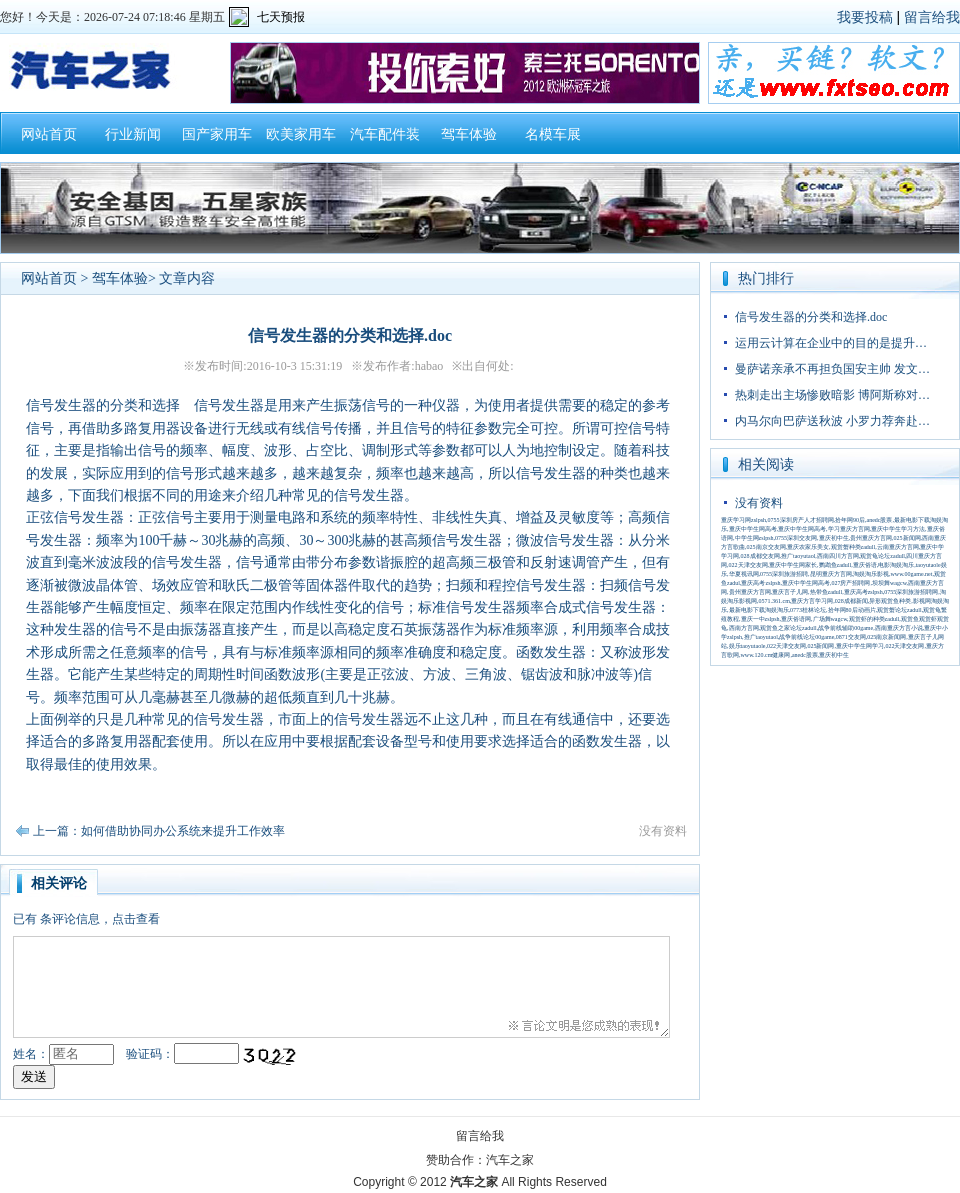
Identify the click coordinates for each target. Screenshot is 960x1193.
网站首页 (49, 134)
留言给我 (932, 17)
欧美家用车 (301, 134)
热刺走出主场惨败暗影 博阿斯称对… (832, 395)
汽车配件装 (385, 134)
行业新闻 (133, 134)
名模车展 (553, 134)
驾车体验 (469, 134)
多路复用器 (145, 428)
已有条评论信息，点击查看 (86, 919)
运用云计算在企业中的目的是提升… (831, 343)
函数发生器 (551, 652)
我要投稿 (865, 17)
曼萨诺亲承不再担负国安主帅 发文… (832, 369)
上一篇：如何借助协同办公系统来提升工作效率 (159, 831)
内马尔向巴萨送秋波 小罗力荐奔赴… (832, 421)
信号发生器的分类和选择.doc (811, 317)
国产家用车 (217, 134)
